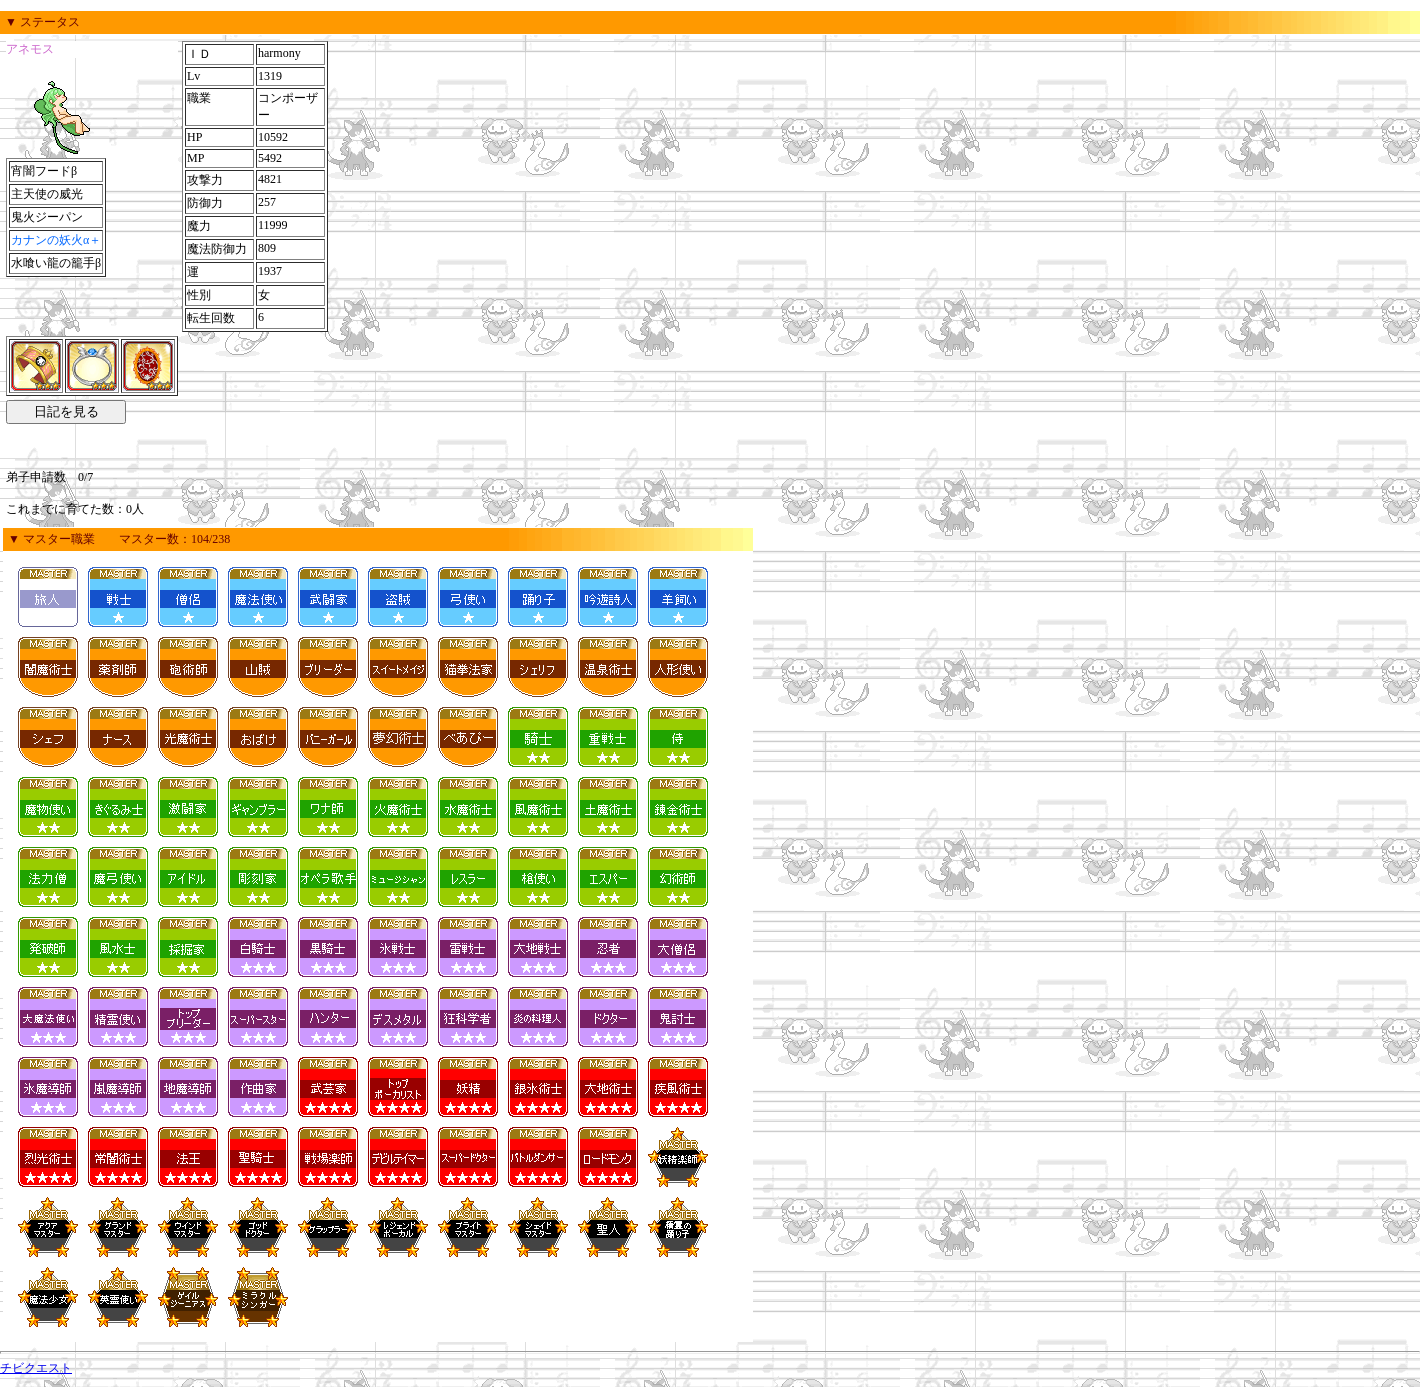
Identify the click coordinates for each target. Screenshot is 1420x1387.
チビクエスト (36, 1368)
